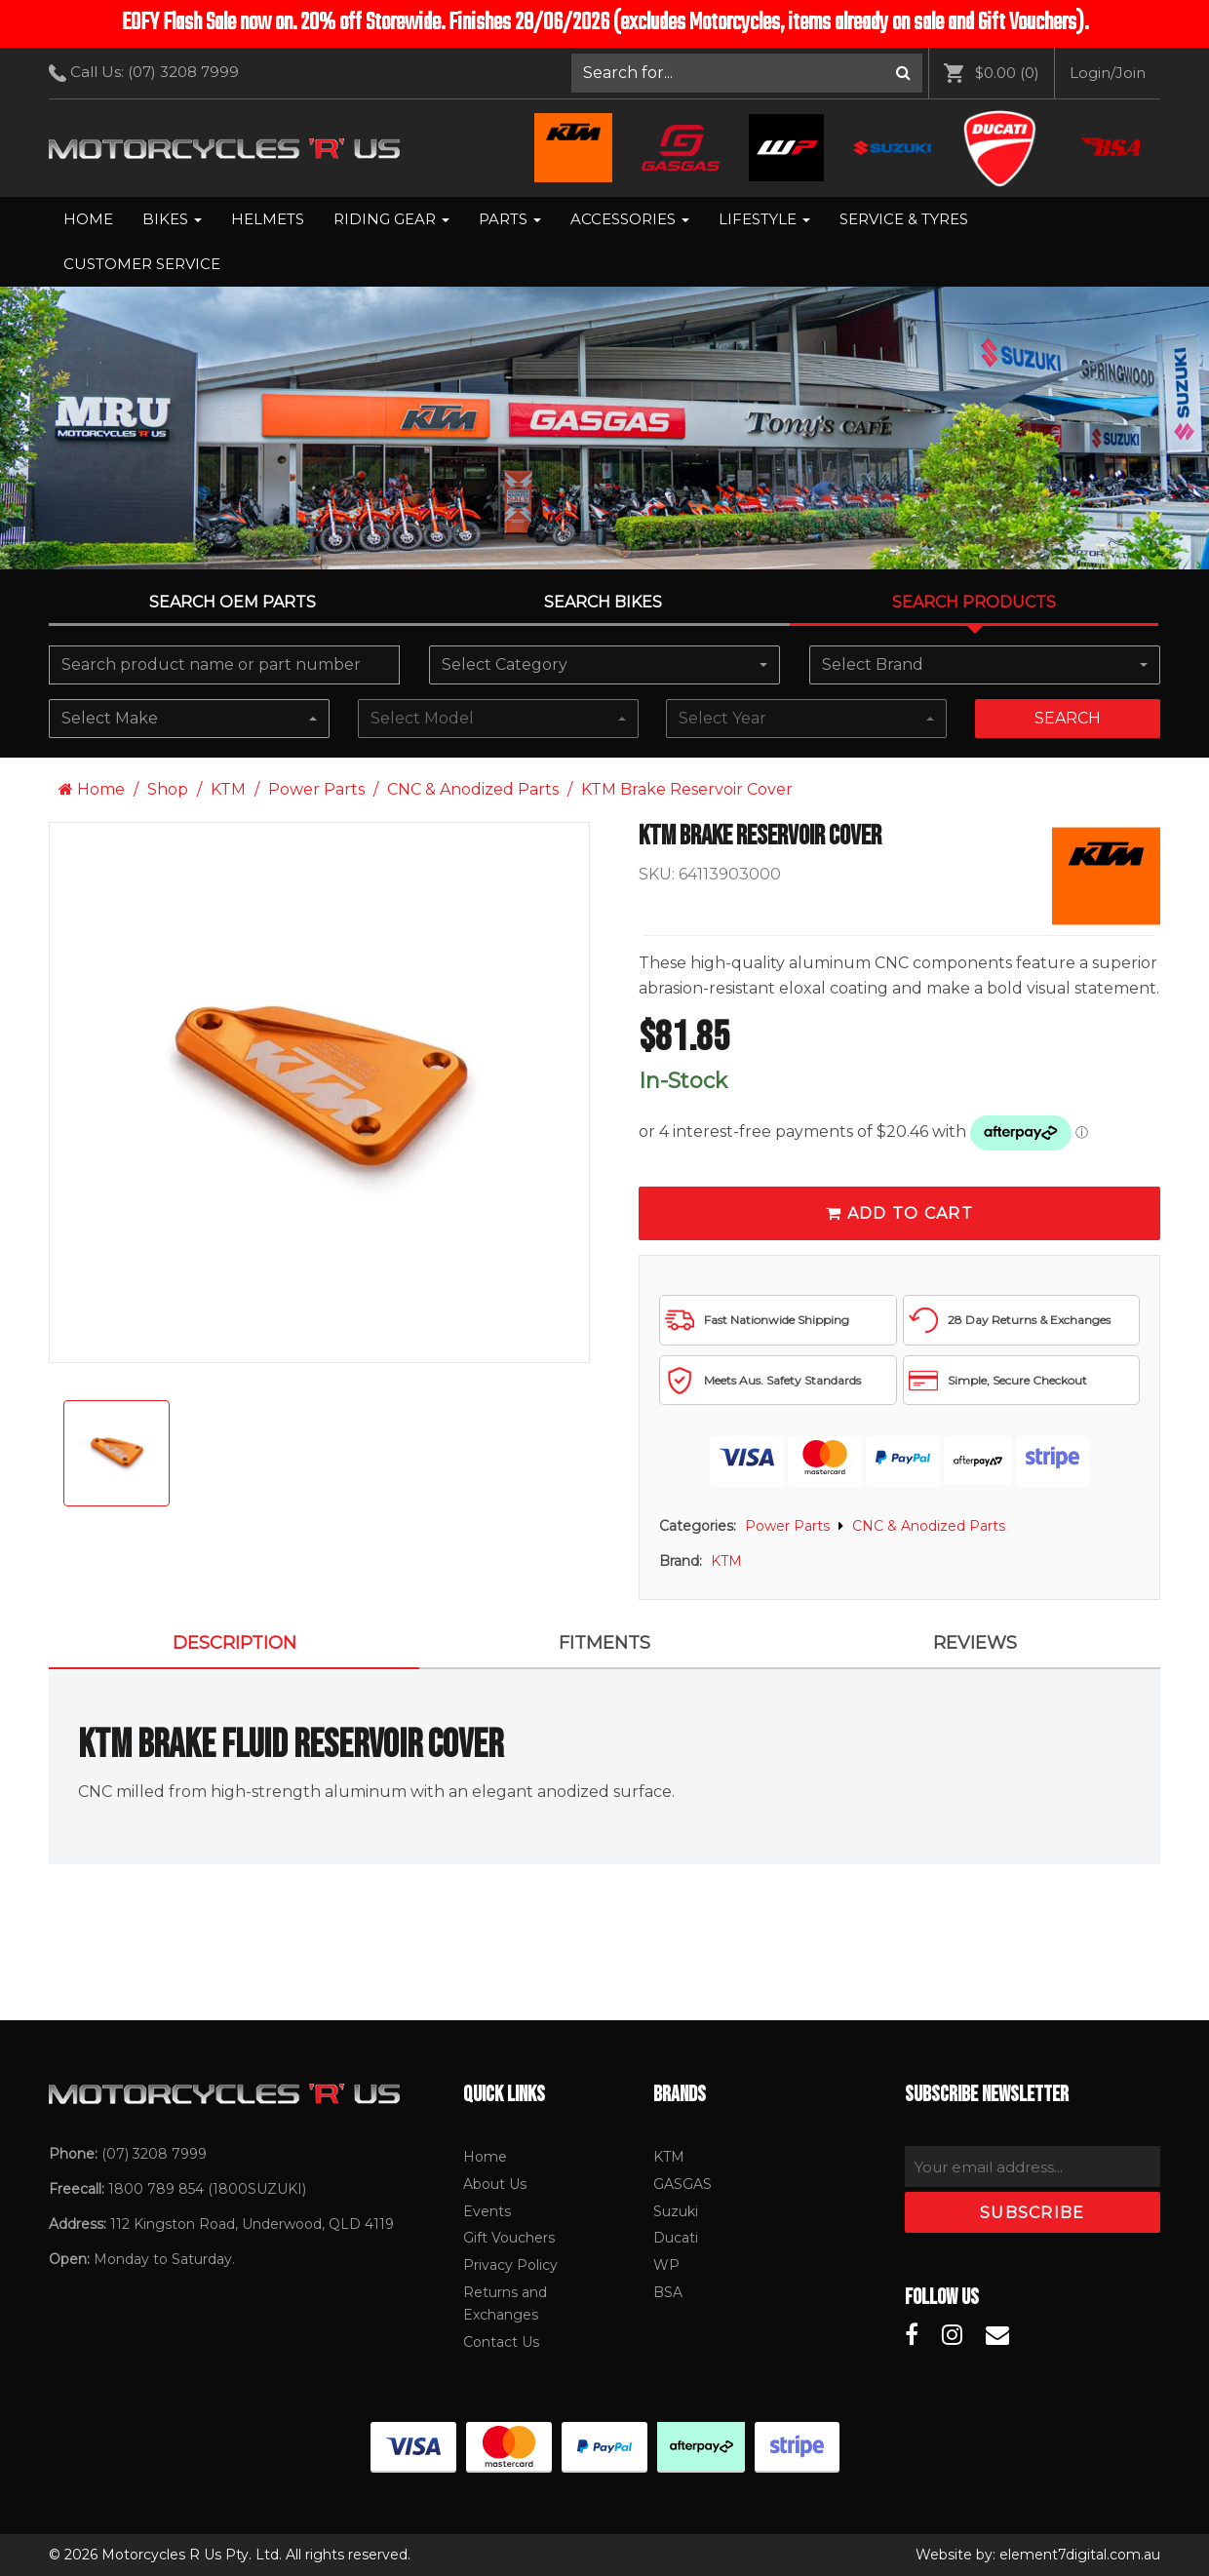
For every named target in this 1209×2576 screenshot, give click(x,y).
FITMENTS (604, 1643)
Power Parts (316, 789)
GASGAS (682, 2184)
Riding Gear (391, 219)
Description (234, 1643)
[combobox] (604, 664)
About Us (494, 2184)
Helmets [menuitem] (267, 219)
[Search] (903, 73)
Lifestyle (764, 219)
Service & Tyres (903, 219)
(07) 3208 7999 (183, 71)
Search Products (974, 602)
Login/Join (1108, 72)
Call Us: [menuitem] (151, 72)
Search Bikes (603, 602)
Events (487, 2211)
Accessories (629, 219)
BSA (667, 2292)
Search (1067, 718)
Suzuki (675, 2211)
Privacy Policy (510, 2265)
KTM (228, 789)
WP (666, 2265)
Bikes (172, 219)
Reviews (975, 1643)
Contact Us (501, 2342)
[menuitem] (747, 73)
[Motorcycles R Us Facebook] (911, 2335)
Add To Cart (899, 1213)
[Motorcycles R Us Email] (997, 2335)
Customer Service (141, 263)
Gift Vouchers (509, 2237)
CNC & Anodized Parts (473, 789)
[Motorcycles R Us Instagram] (952, 2335)
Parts (510, 219)
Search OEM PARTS (232, 602)
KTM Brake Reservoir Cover (687, 789)
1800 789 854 (156, 2189)
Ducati (675, 2237)
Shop (167, 789)
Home (88, 219)
